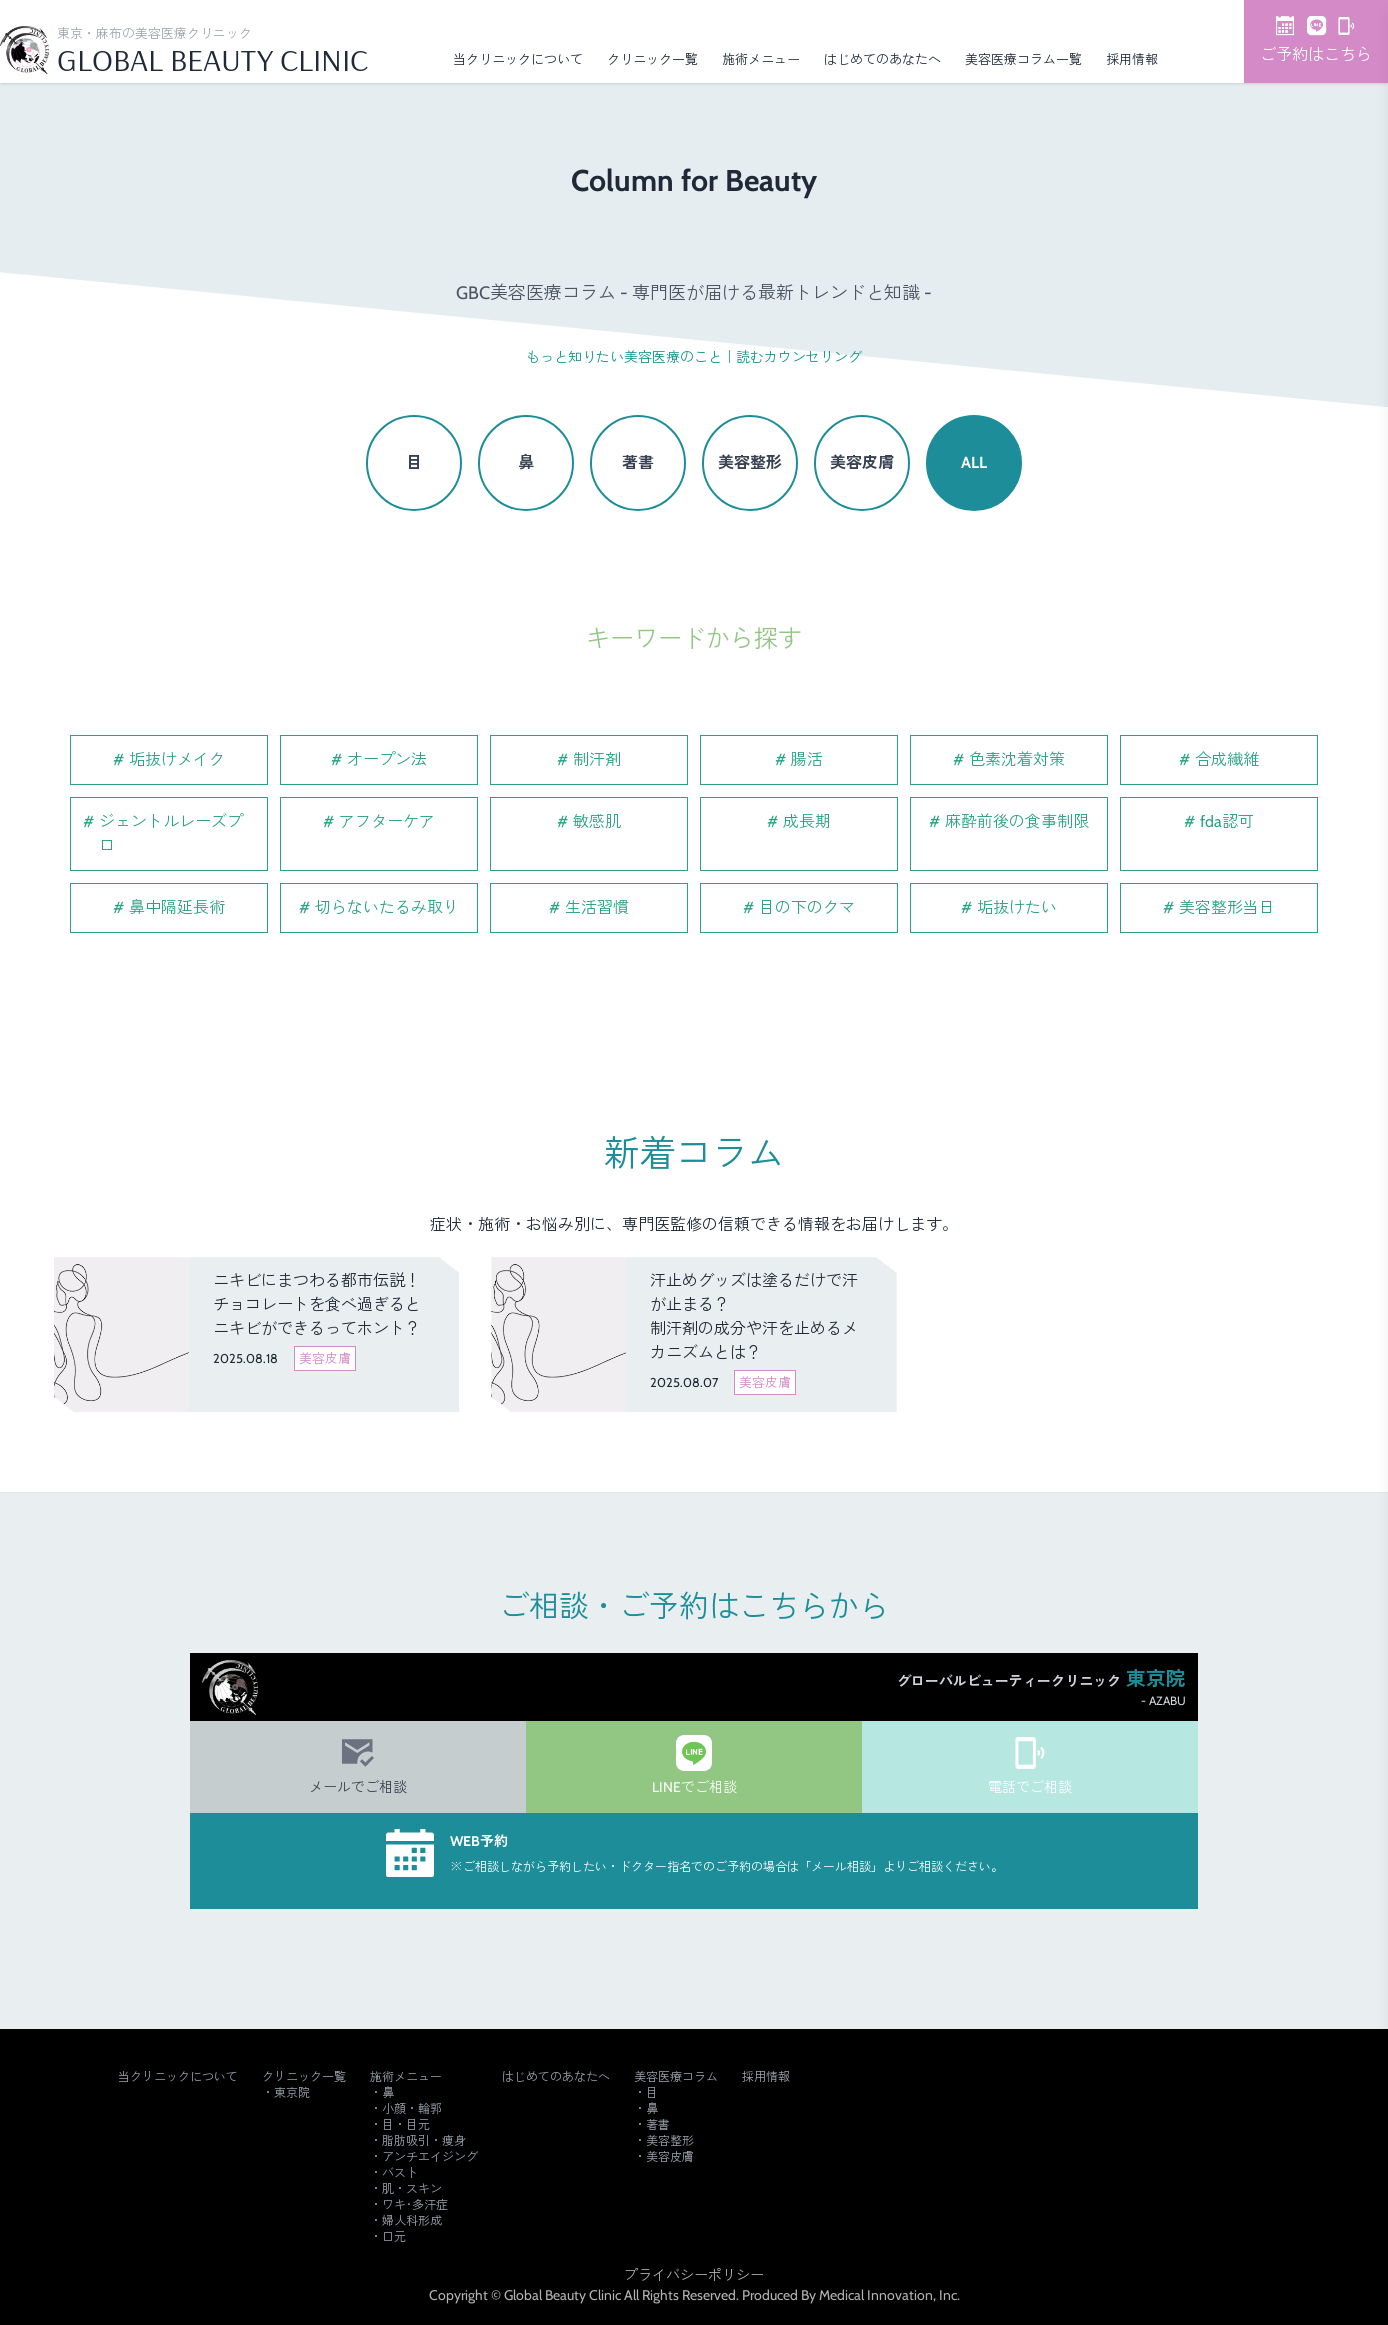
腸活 (807, 759)
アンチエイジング (430, 2156)
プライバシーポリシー (694, 2275)
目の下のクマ (807, 907)
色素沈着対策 (1017, 759)
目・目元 (406, 2124)
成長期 (807, 821)
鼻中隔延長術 (177, 907)
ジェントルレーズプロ (171, 833)
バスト (400, 2172)
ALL (974, 462)
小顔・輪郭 (412, 2108)
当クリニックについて (518, 59)
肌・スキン (412, 2188)
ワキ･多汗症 (415, 2204)
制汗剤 (597, 759)
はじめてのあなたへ (882, 59)
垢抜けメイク (177, 759)
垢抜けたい (1017, 907)
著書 (638, 462)
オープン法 (387, 759)
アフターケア (387, 821)
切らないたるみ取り (387, 907)
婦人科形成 (412, 2220)
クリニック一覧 (652, 59)
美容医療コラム (676, 2076)
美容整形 (750, 462)
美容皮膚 (862, 462)
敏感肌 (597, 821)
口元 (394, 2236)
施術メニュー (761, 59)
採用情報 (1132, 59)
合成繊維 (1227, 759)
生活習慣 (597, 907)
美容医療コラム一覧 (1023, 59)
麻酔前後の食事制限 (1017, 821)
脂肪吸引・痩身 (424, 2140)
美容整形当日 (1227, 907)
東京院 (292, 2092)
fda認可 (1227, 821)
